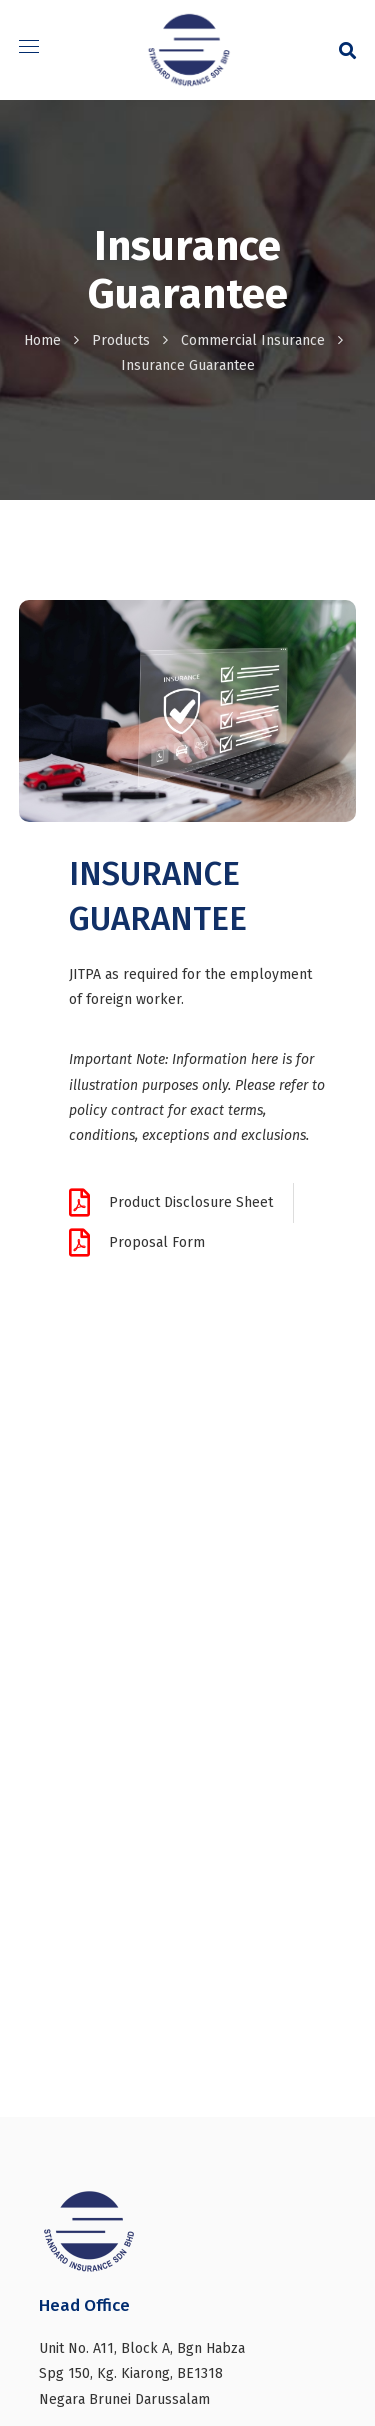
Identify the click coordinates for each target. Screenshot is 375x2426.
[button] (347, 50)
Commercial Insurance (253, 340)
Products (121, 340)
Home (42, 340)
